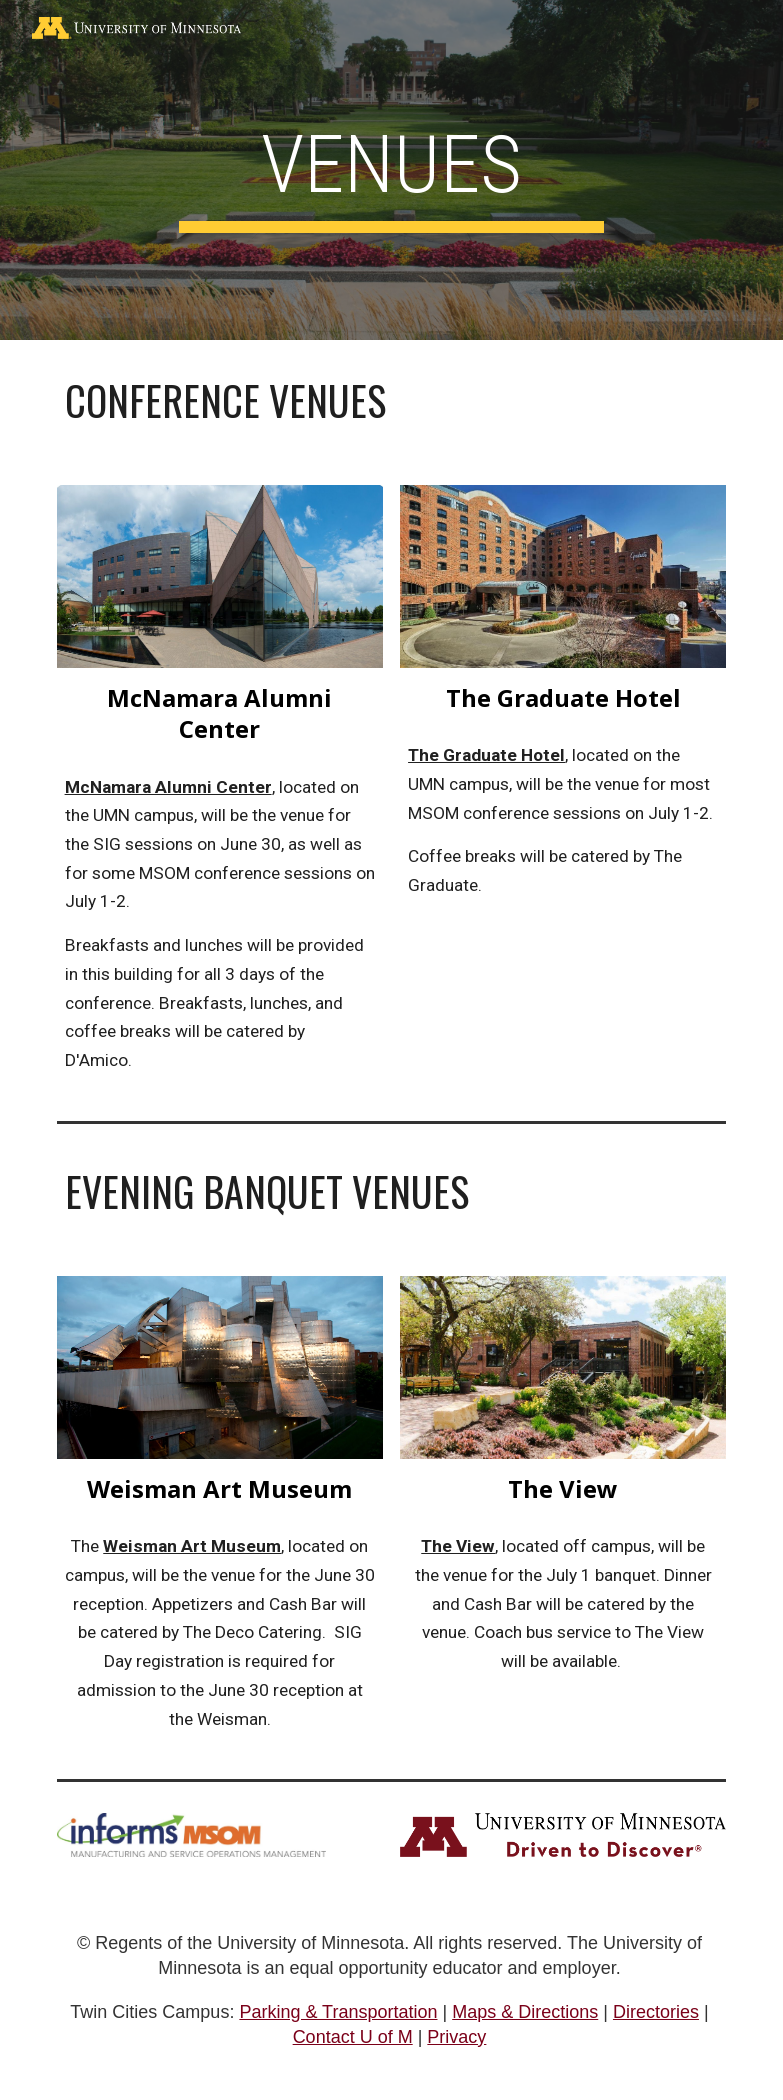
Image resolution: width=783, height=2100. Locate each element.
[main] (391, 170)
